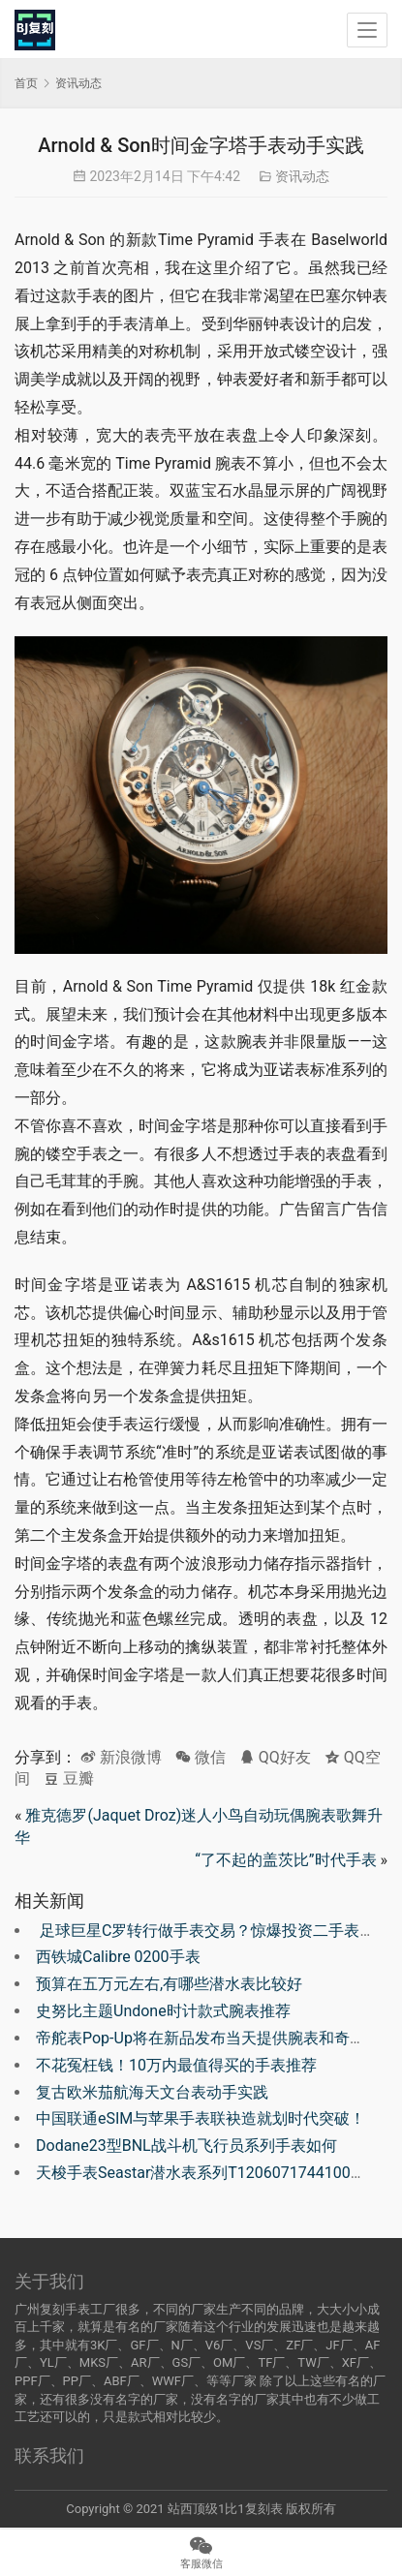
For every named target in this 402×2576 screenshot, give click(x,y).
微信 (200, 1757)
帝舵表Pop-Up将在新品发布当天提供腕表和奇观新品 (216, 2038)
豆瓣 (69, 1778)
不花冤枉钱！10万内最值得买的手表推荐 (176, 2065)
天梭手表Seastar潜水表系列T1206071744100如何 (209, 2172)
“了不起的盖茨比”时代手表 (285, 1860)
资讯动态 (302, 176)
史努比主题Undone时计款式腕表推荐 (163, 2011)
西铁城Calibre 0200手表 (118, 1956)
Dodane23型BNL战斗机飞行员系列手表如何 (186, 2145)
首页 (26, 83)
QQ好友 (275, 1757)
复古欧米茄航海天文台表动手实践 (152, 2092)
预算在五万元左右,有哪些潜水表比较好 (169, 1984)
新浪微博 (121, 1757)
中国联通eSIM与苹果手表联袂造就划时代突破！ (200, 2118)
